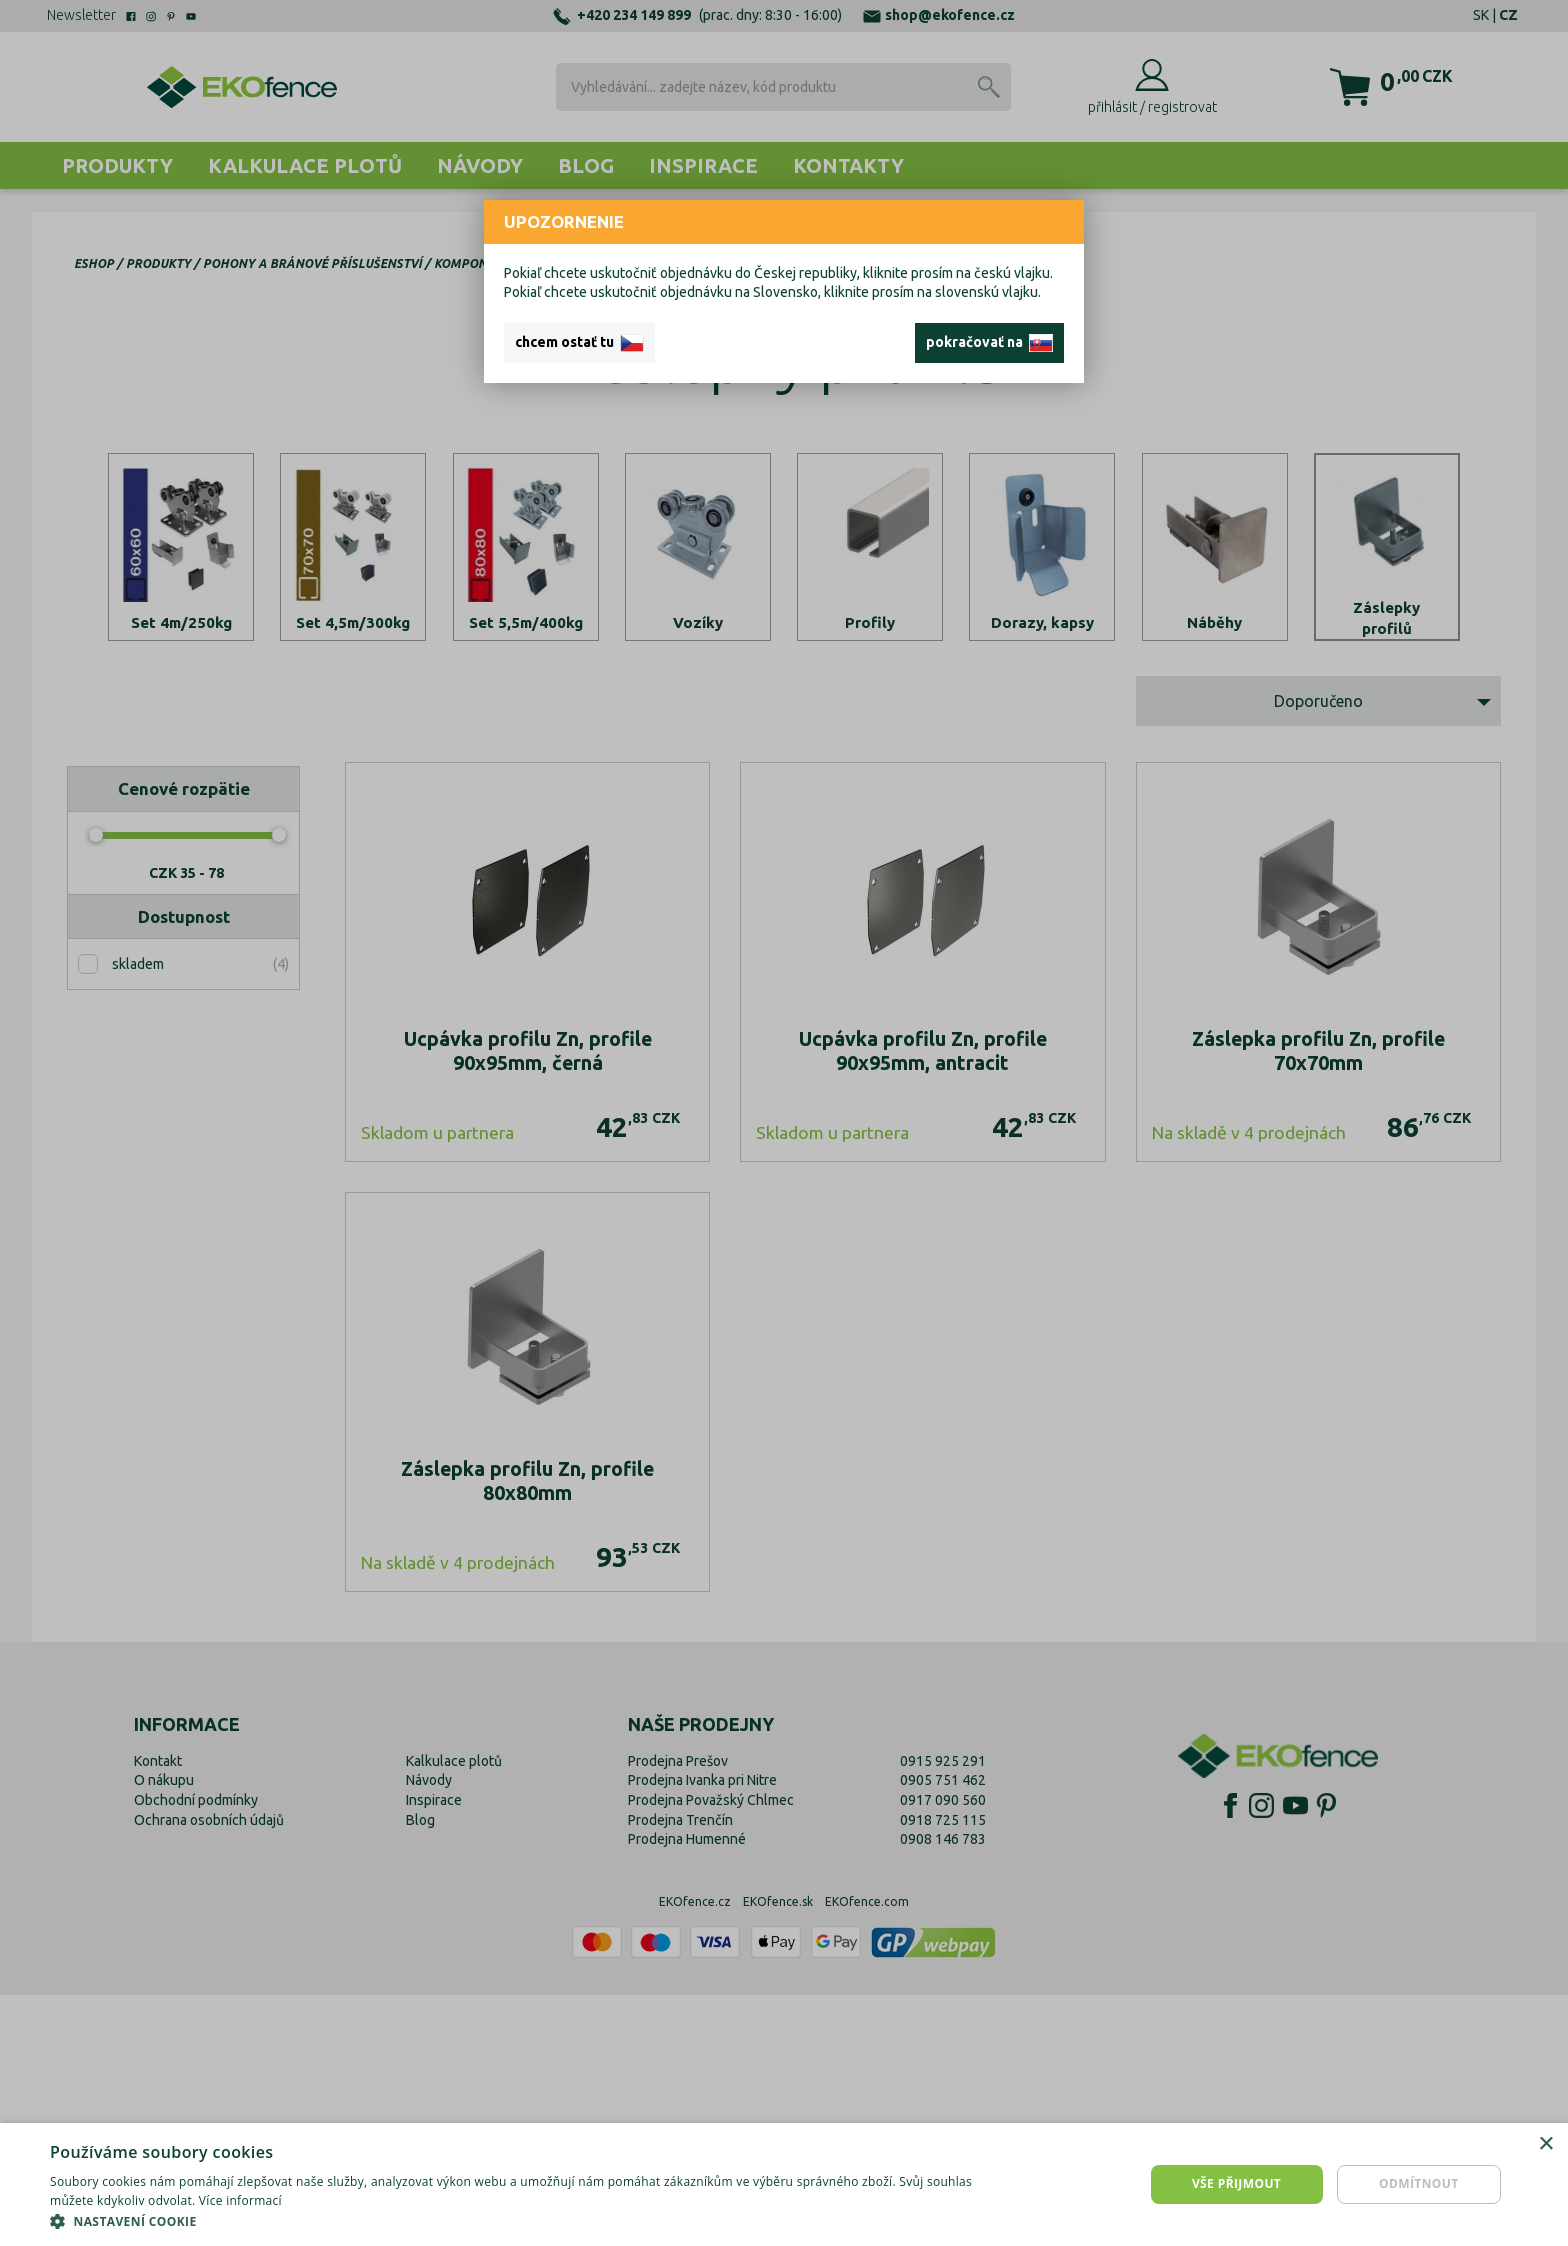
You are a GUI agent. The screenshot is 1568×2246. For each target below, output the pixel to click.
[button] (524, 2221)
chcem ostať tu (579, 343)
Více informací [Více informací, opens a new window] (240, 2200)
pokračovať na (989, 343)
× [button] (1545, 2144)
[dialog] (784, 2184)
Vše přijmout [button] (1236, 2183)
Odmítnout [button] (1419, 2183)
